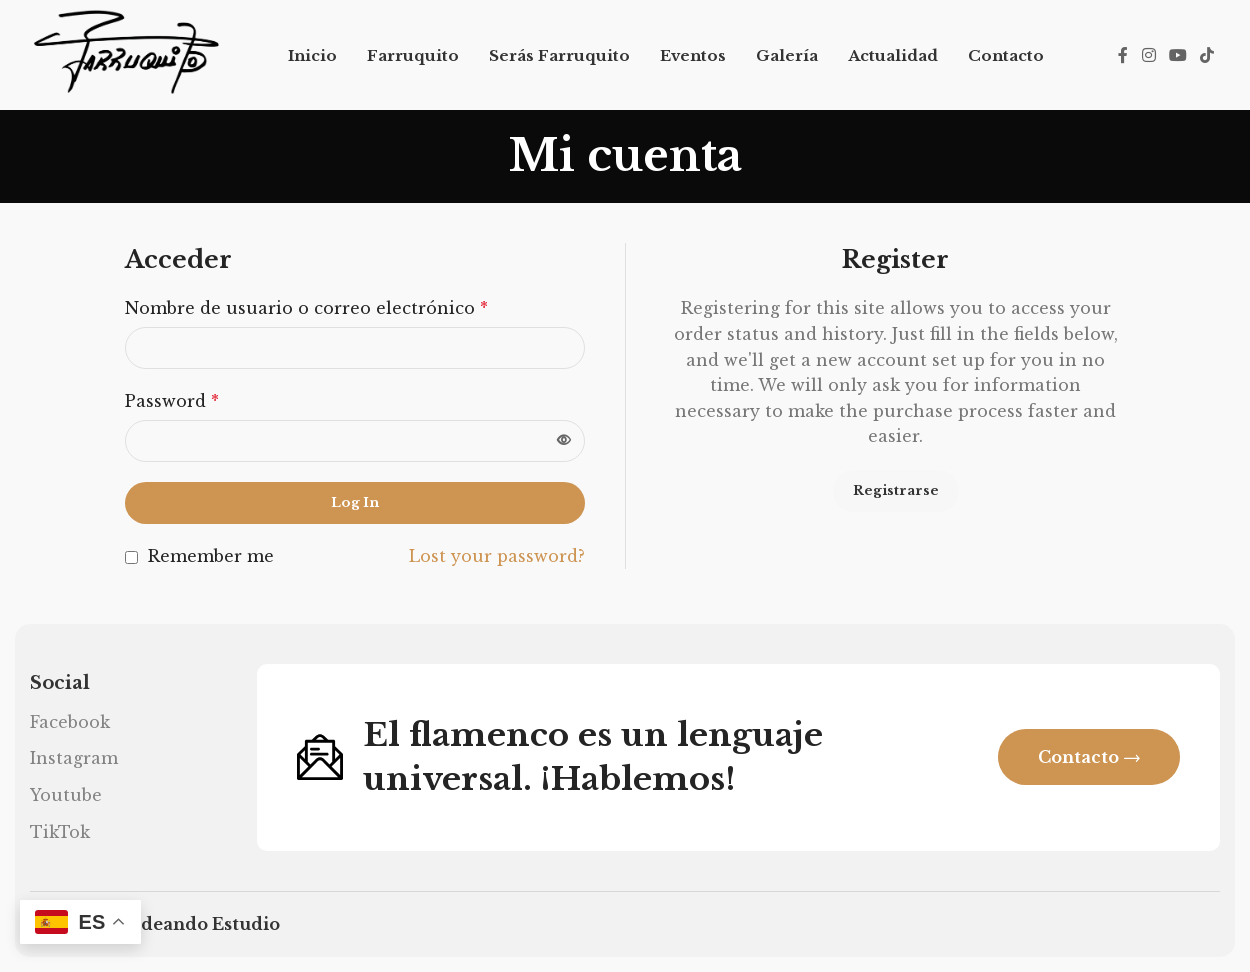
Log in (355, 502)
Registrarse (896, 490)
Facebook (70, 722)
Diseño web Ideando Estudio (155, 924)
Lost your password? (497, 556)
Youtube (66, 795)
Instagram (74, 758)
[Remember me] (131, 557)
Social (60, 683)
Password (172, 401)
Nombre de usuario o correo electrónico (306, 308)
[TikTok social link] (1207, 55)
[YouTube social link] (1177, 55)
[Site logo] (125, 53)
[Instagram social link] (1148, 55)
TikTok (60, 832)
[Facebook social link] (1123, 55)
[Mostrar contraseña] (564, 441)
